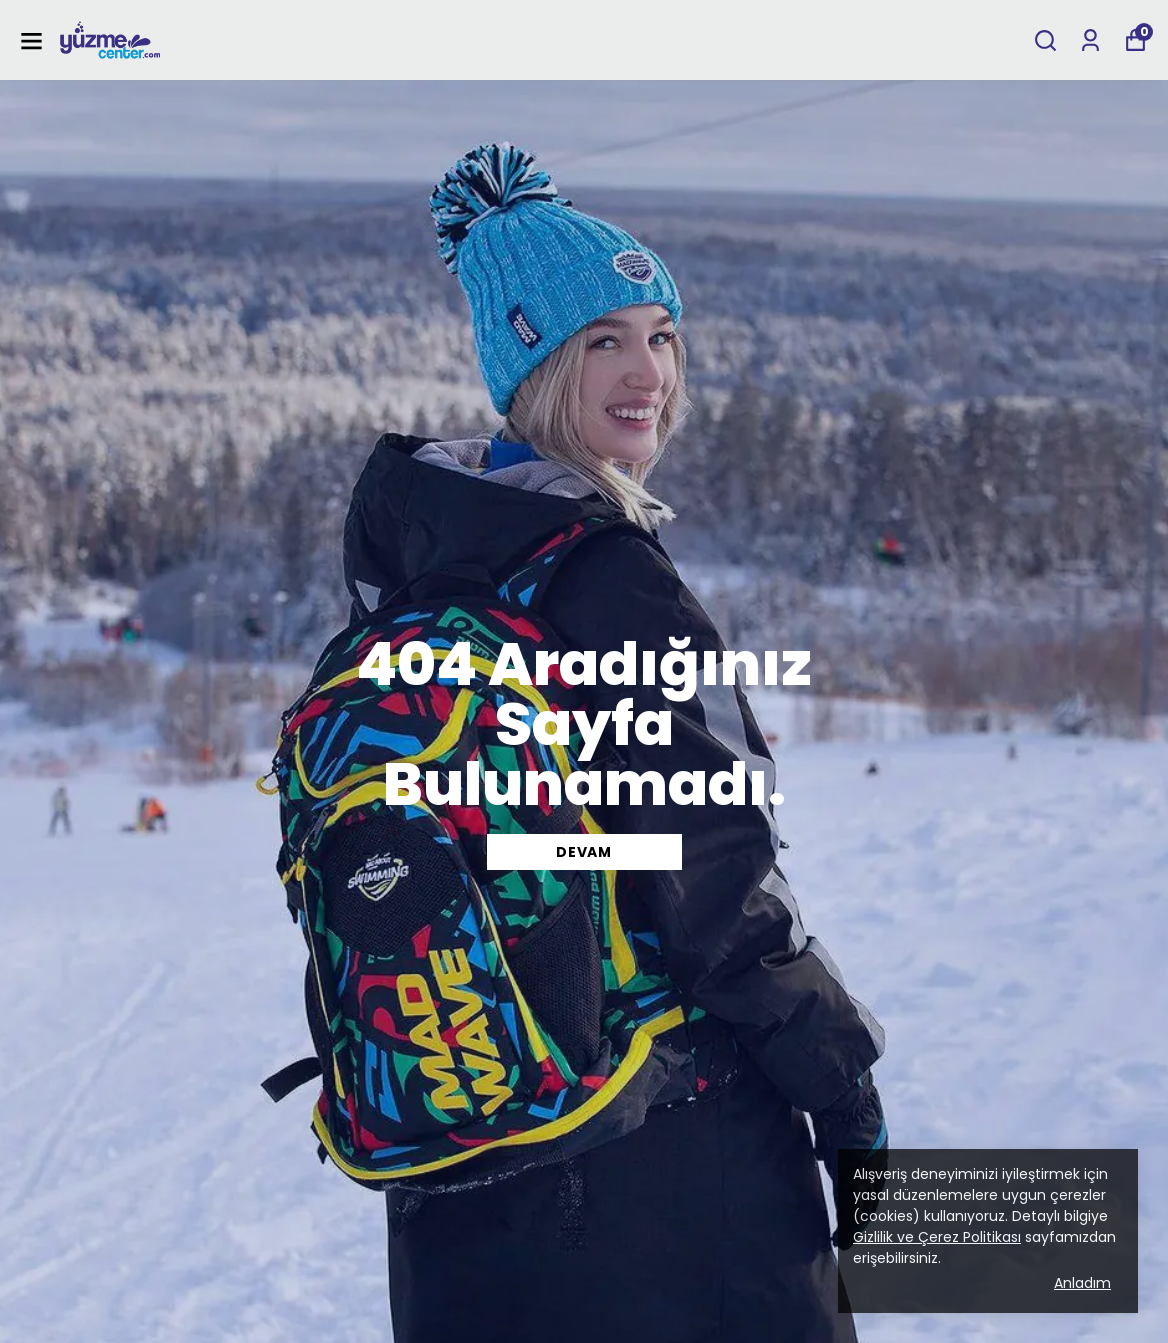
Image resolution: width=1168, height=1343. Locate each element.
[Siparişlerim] (1090, 40)
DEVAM (584, 852)
